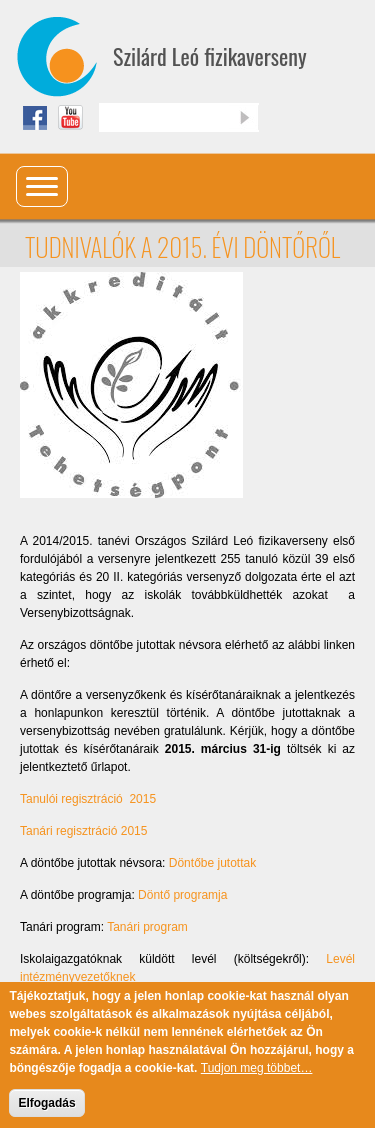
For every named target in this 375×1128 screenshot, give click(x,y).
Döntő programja (182, 895)
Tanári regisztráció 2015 (83, 831)
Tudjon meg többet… (257, 1080)
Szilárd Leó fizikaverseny (210, 56)
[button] (131, 384)
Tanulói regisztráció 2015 (88, 799)
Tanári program (147, 927)
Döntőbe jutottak (212, 863)
